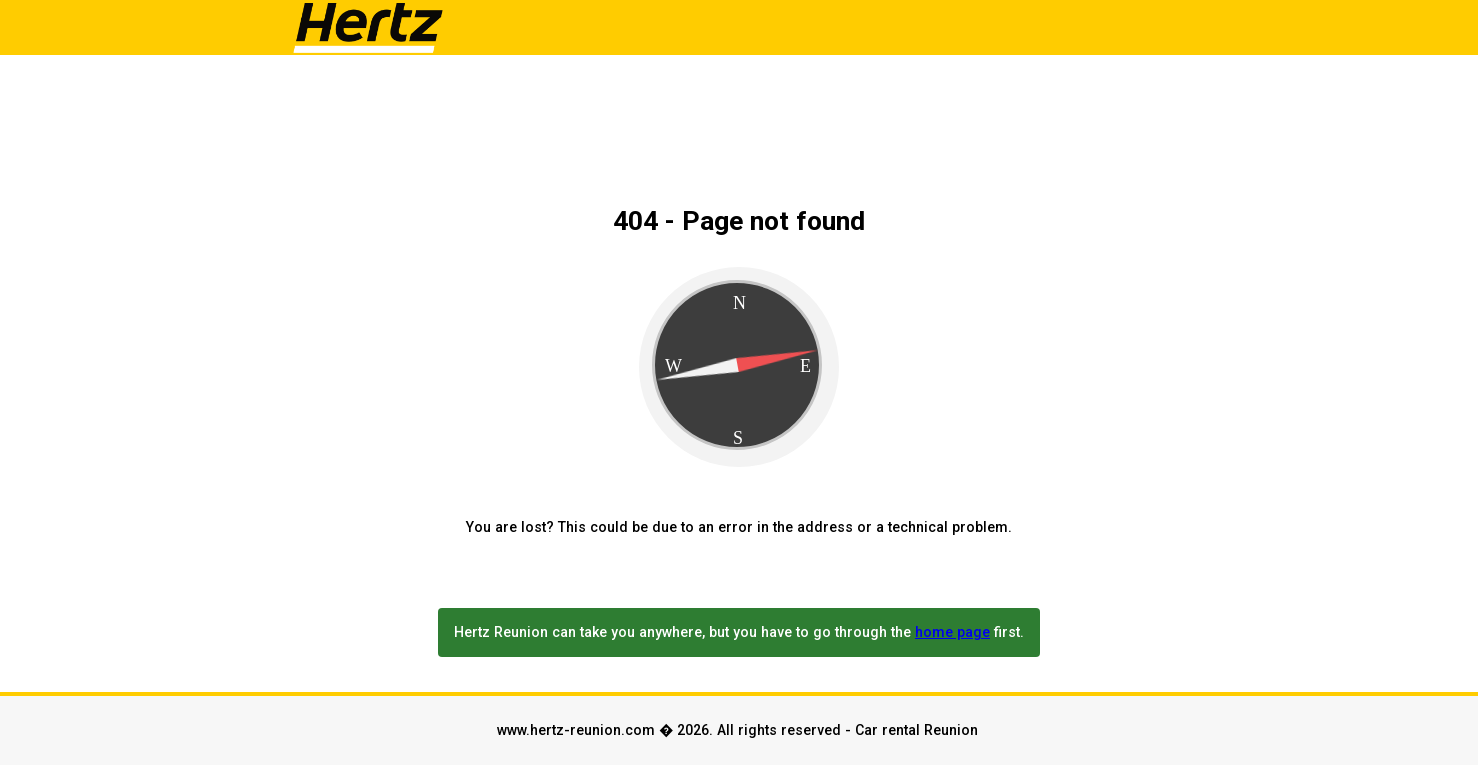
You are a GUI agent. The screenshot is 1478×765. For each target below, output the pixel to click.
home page (952, 632)
